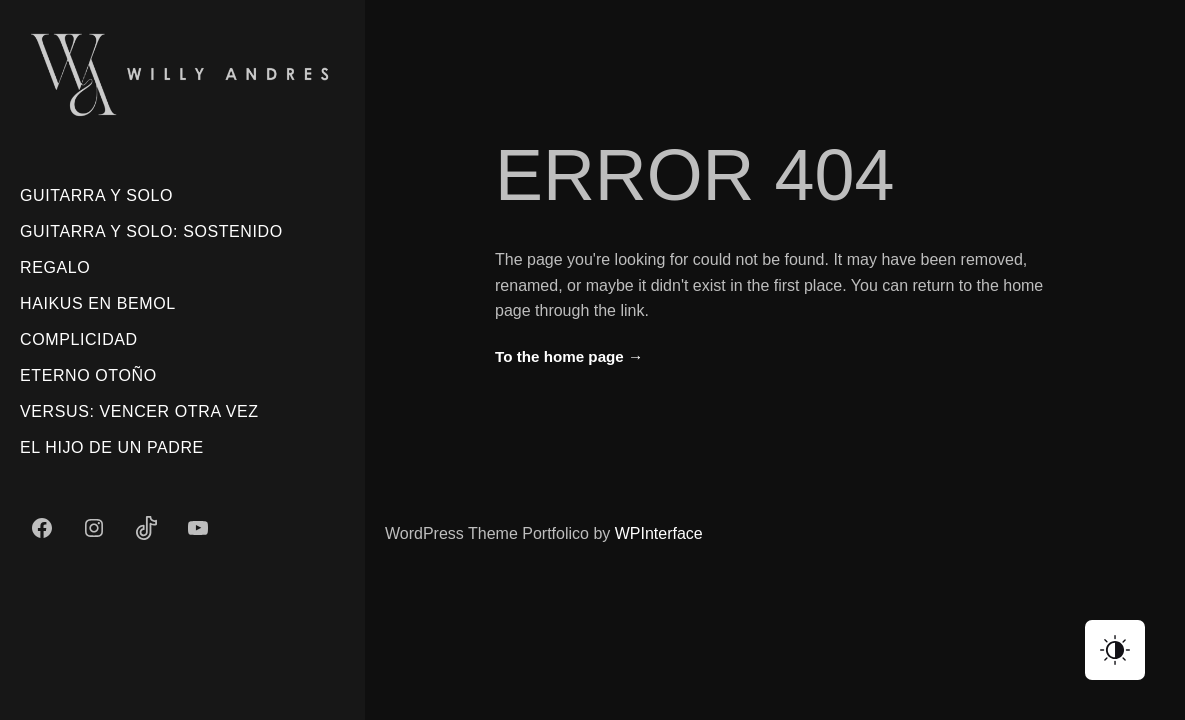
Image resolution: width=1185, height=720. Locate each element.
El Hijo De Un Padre (112, 447)
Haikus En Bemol (98, 303)
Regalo (55, 267)
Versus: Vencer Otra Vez (139, 411)
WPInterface (659, 533)
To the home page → (569, 356)
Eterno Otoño (88, 375)
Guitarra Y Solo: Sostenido (151, 231)
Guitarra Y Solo (96, 195)
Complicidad (79, 339)
